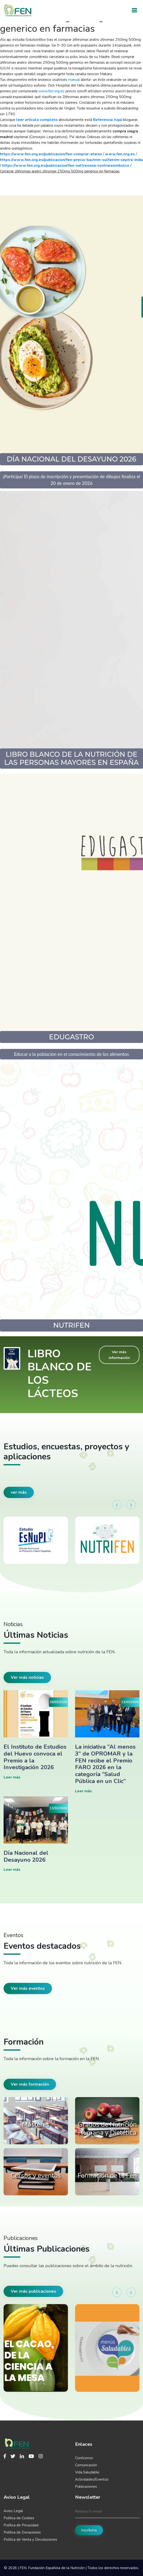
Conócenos (84, 2458)
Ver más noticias (27, 1677)
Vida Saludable (87, 2472)
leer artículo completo (37, 119)
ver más (19, 1492)
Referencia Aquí (107, 119)
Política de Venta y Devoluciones (30, 2539)
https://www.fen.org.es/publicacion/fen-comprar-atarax (51, 154)
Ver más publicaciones (33, 2291)
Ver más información (119, 1354)
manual (74, 79)
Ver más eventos (28, 1988)
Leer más (12, 1777)
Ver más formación (30, 2084)
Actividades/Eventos (91, 2479)
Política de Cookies (19, 2518)
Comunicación (86, 2465)
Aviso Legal (13, 2511)
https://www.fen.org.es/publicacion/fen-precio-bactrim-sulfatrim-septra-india (71, 159)
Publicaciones (86, 2486)
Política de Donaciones (22, 2532)
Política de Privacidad (21, 2525)
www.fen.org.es (51, 91)
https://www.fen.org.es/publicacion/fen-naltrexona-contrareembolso (65, 165)
